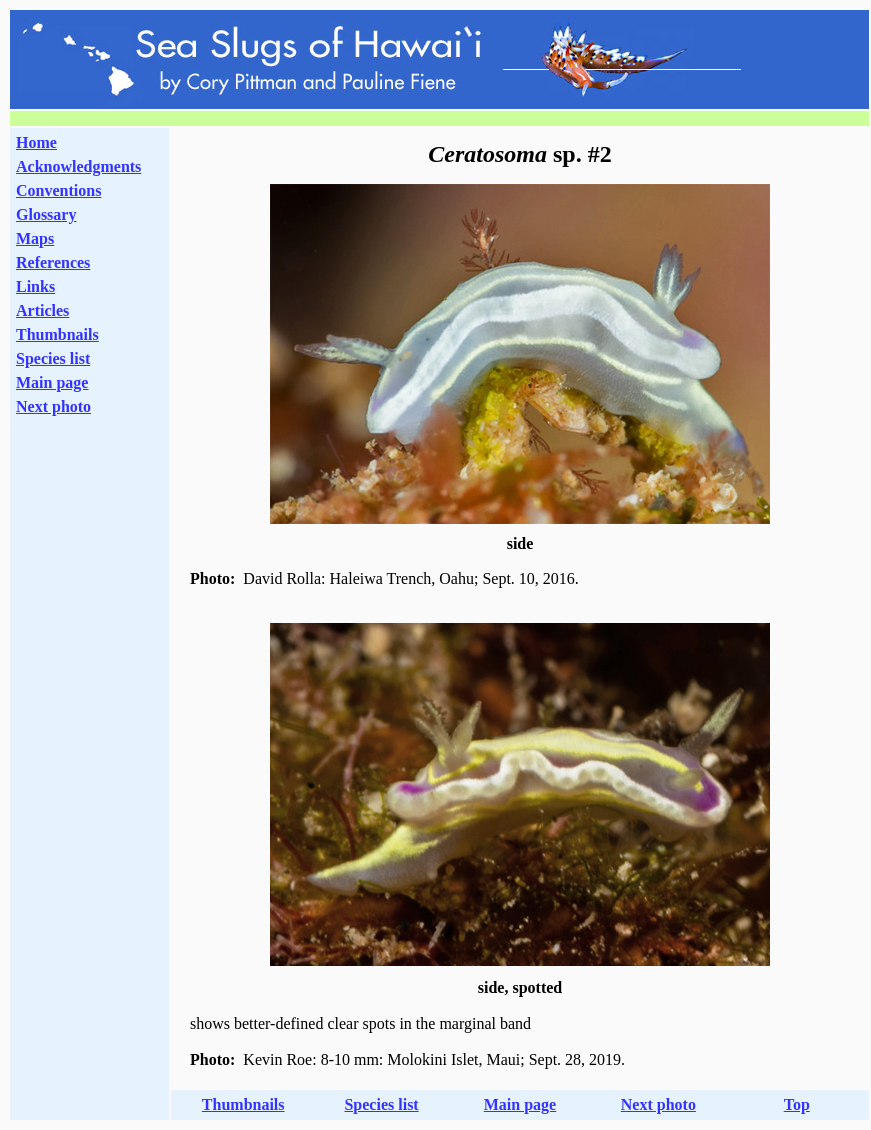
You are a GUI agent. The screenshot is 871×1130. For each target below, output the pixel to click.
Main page (52, 382)
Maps (35, 238)
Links (35, 286)
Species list (53, 358)
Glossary (46, 214)
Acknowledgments (78, 166)
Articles (42, 310)
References (53, 262)
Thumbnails (57, 334)
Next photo (658, 1104)
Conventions (58, 190)
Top (797, 1104)
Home (36, 142)
